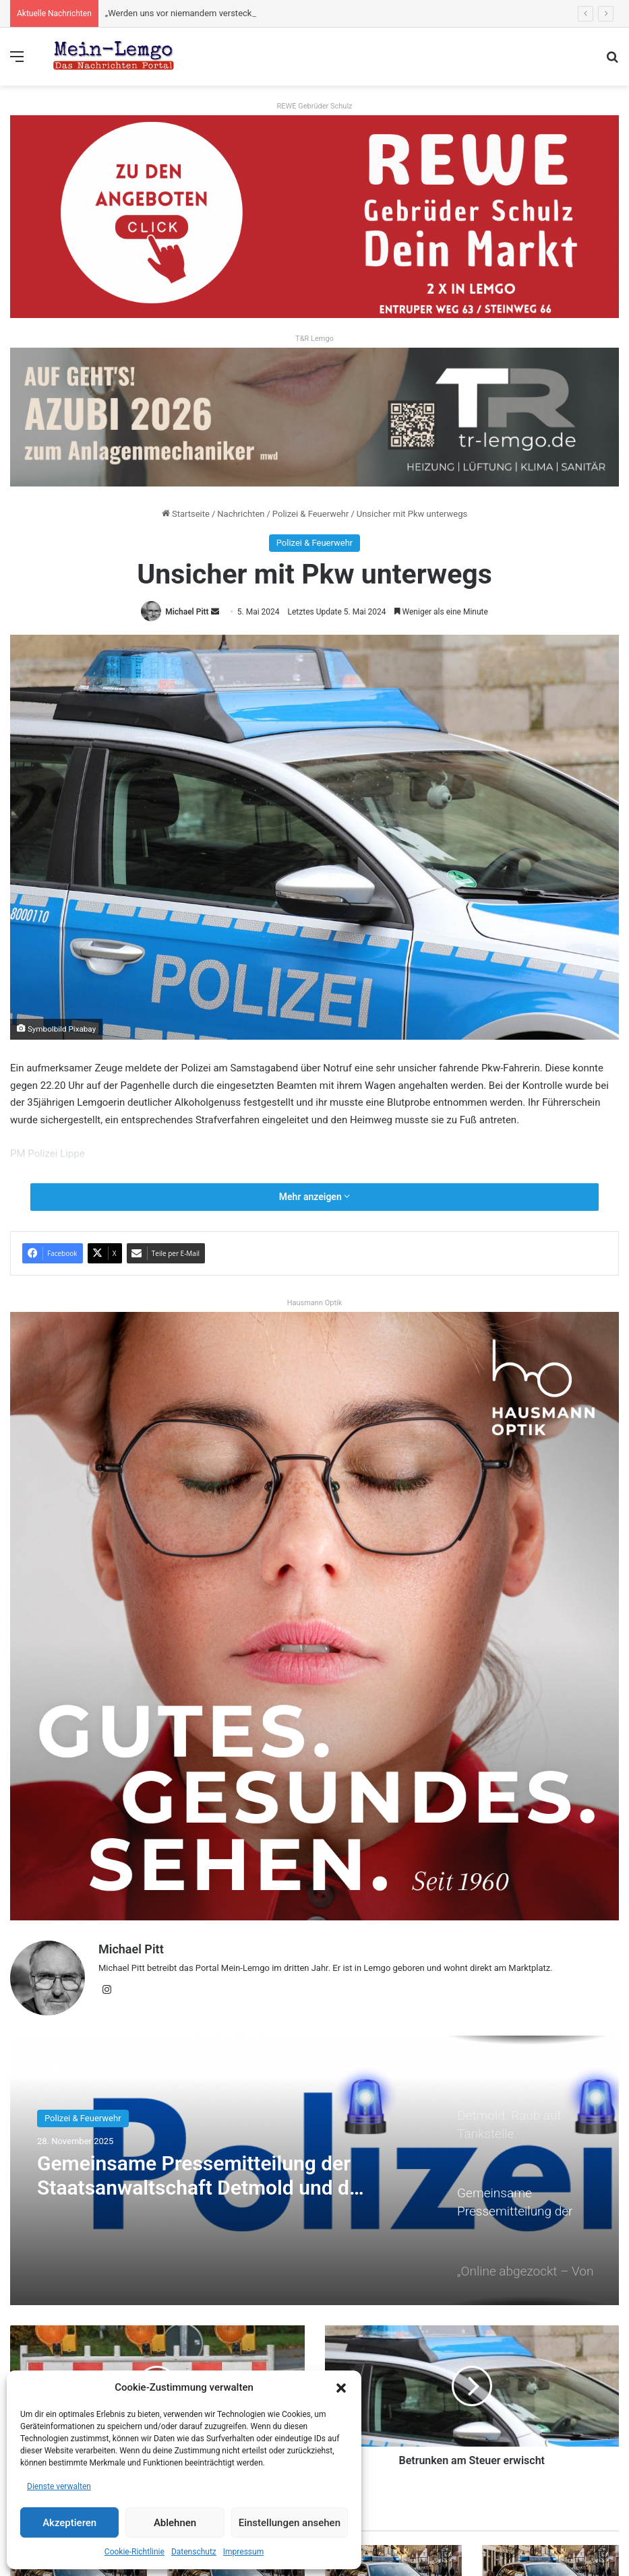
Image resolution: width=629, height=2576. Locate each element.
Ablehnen (175, 2523)
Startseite (186, 514)
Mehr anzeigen (314, 1196)
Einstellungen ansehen (289, 2523)
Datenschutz (193, 2551)
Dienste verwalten (59, 2486)
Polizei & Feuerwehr (310, 514)
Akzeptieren (69, 2523)
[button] (341, 2388)
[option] (314, 2170)
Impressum (243, 2551)
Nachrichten (240, 514)
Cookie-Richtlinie (134, 2551)
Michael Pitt (186, 612)
